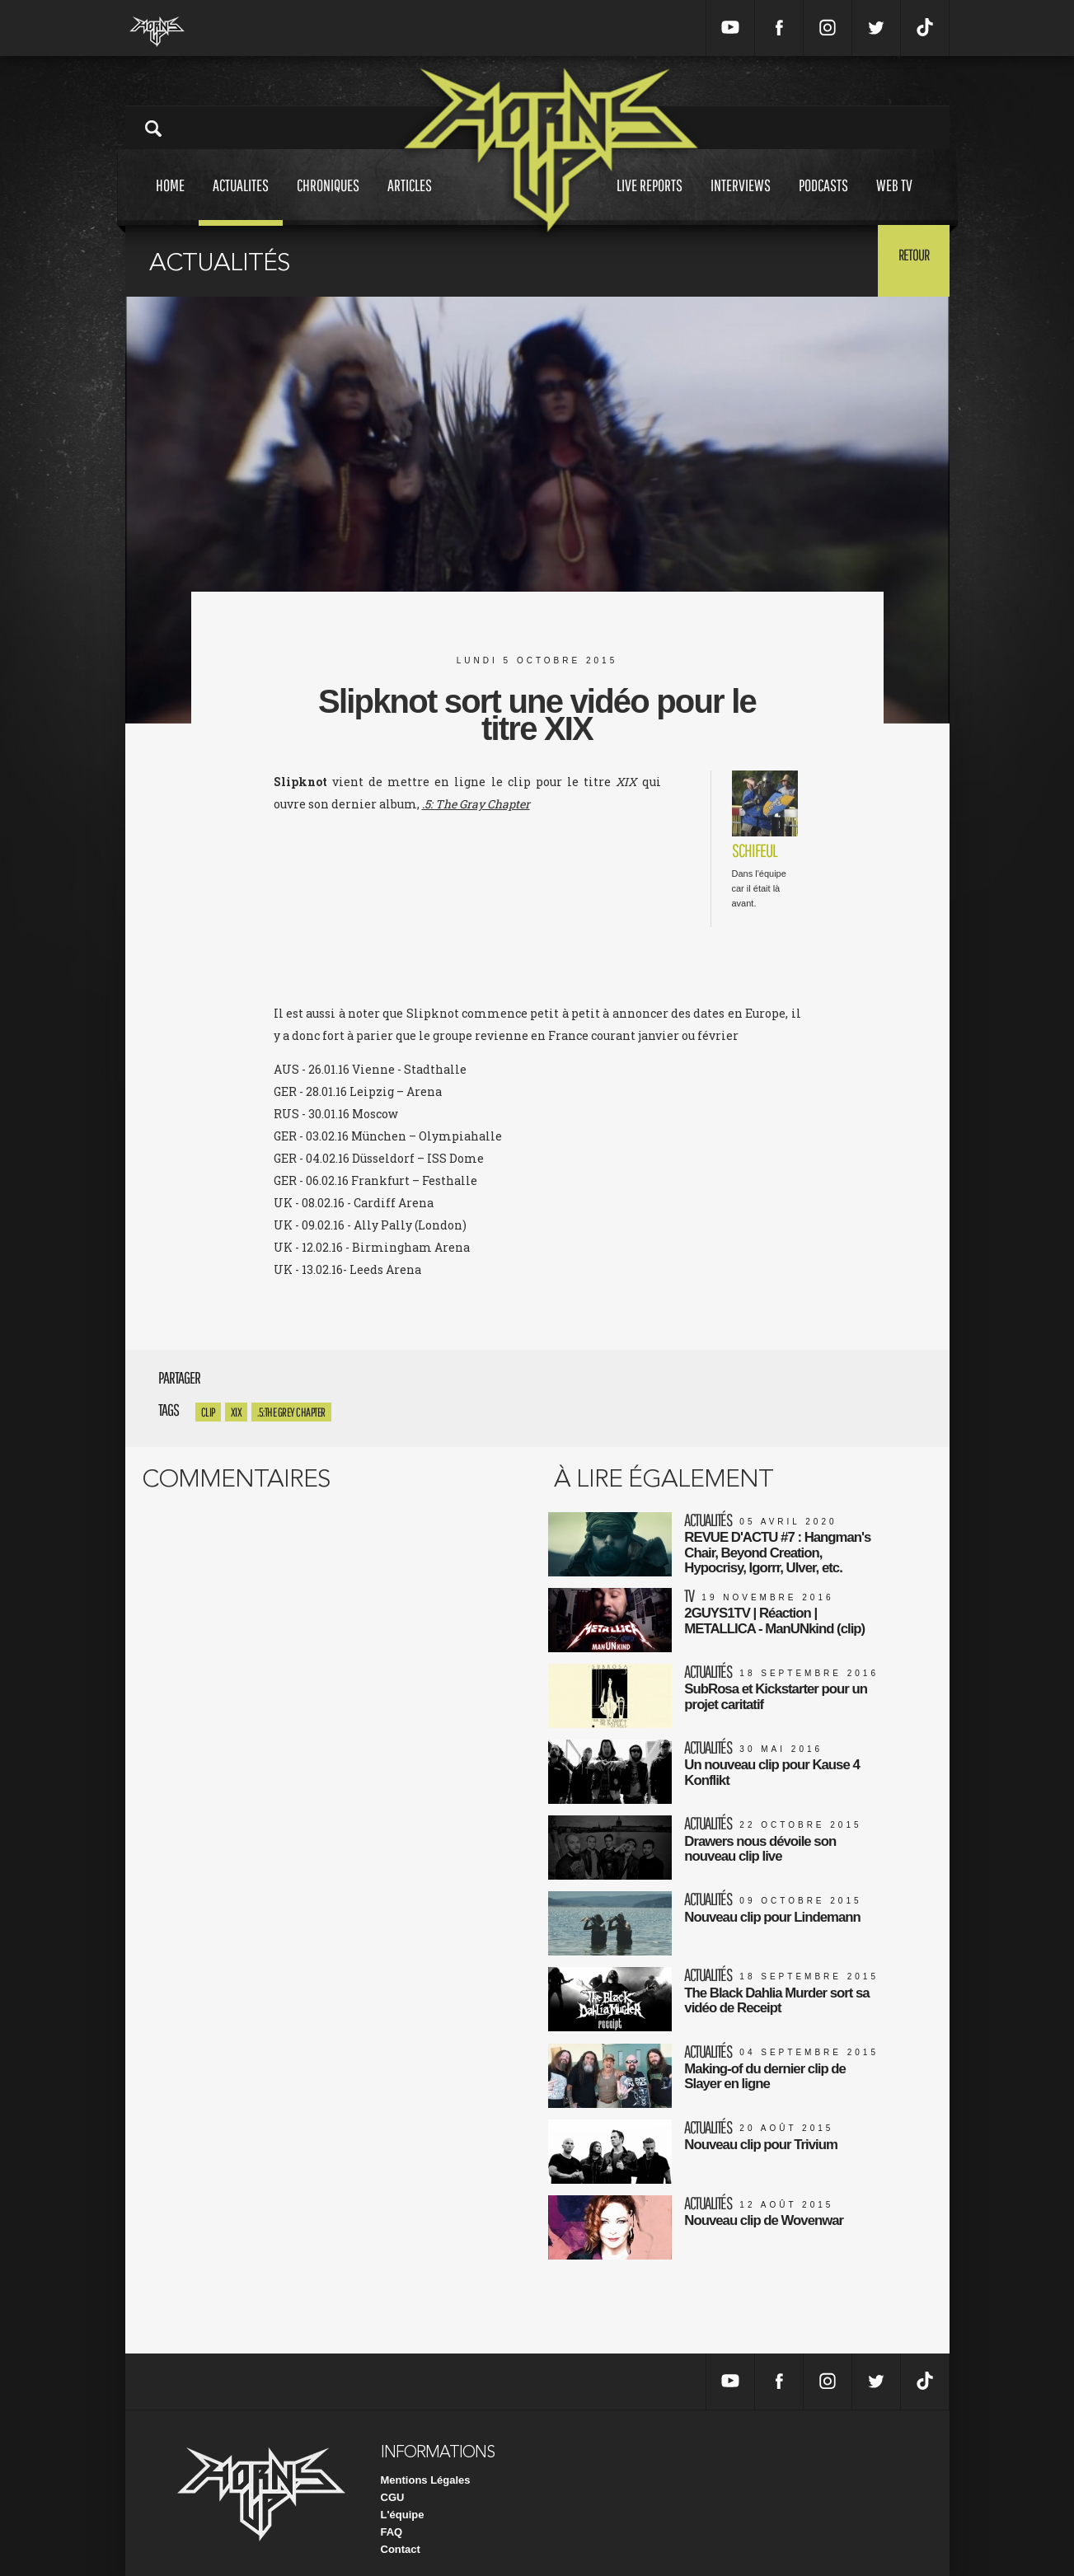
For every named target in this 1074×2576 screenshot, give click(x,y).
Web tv (894, 201)
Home (170, 201)
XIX (236, 1412)
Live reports (649, 201)
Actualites (241, 201)
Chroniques (328, 201)
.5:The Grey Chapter (291, 1412)
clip (208, 1412)
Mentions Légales (426, 2465)
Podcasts (823, 201)
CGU (393, 2482)
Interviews (740, 201)
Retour (908, 260)
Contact (400, 2534)
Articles (409, 201)
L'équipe (402, 2500)
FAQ (392, 2517)
